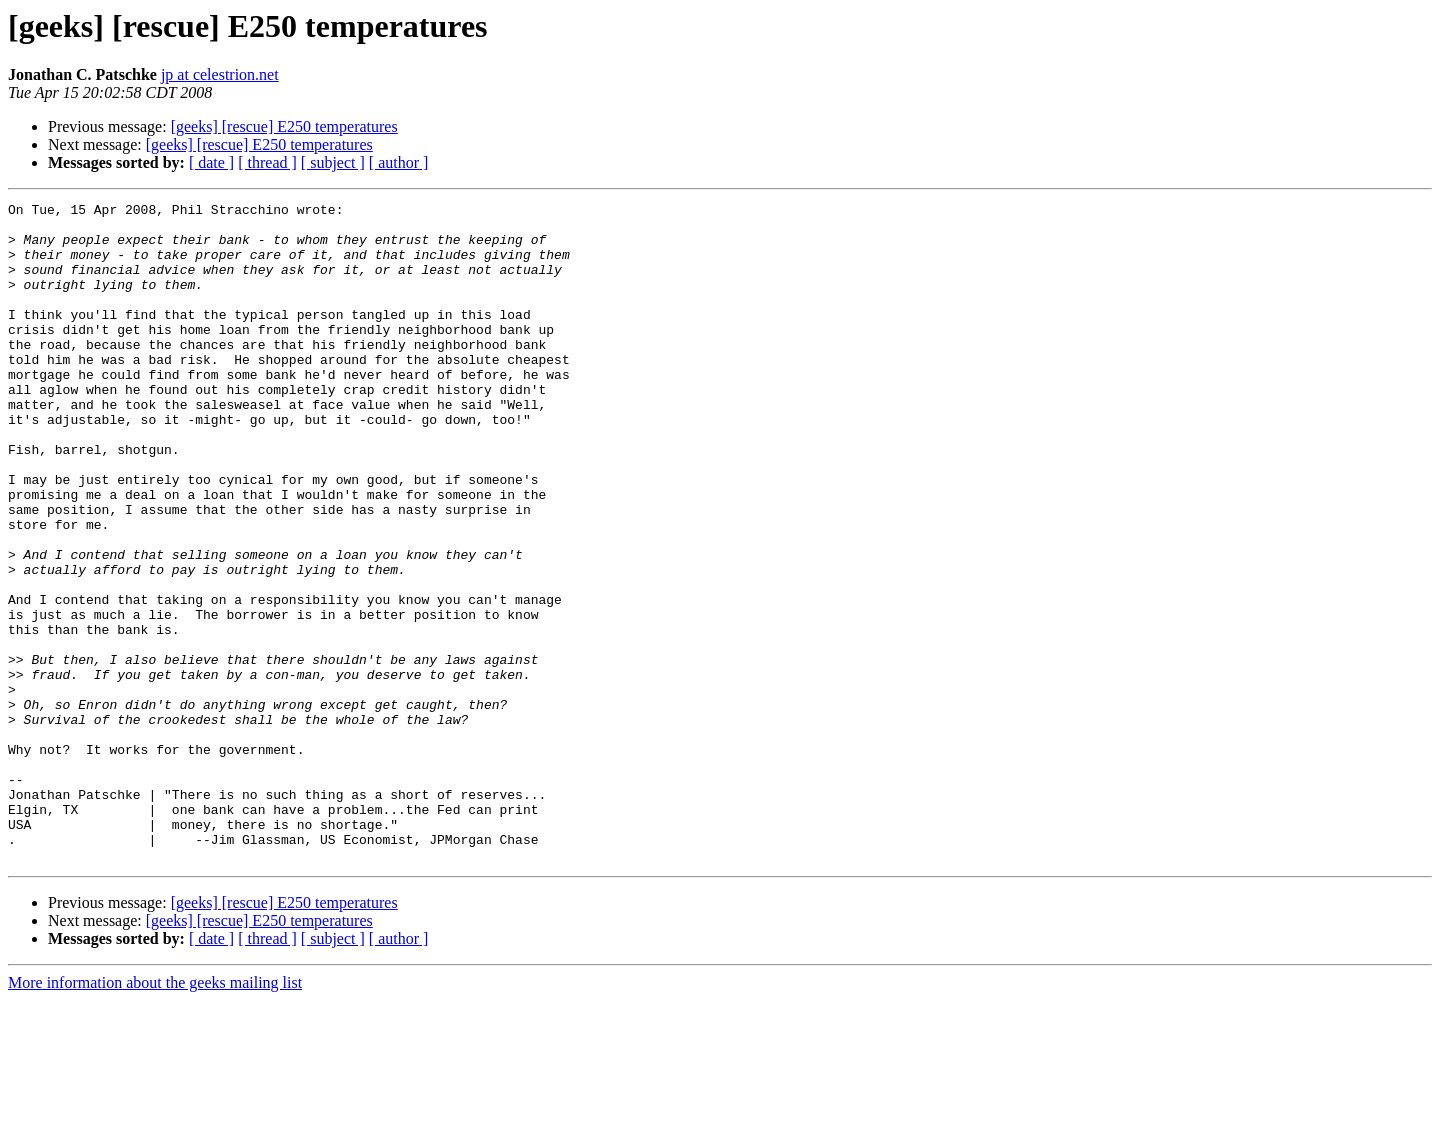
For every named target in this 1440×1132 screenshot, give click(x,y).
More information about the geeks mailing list (155, 1114)
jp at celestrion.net (220, 74)
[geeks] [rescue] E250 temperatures (284, 126)
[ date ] (211, 162)
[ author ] (399, 162)
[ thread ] (267, 162)
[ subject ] (333, 162)
